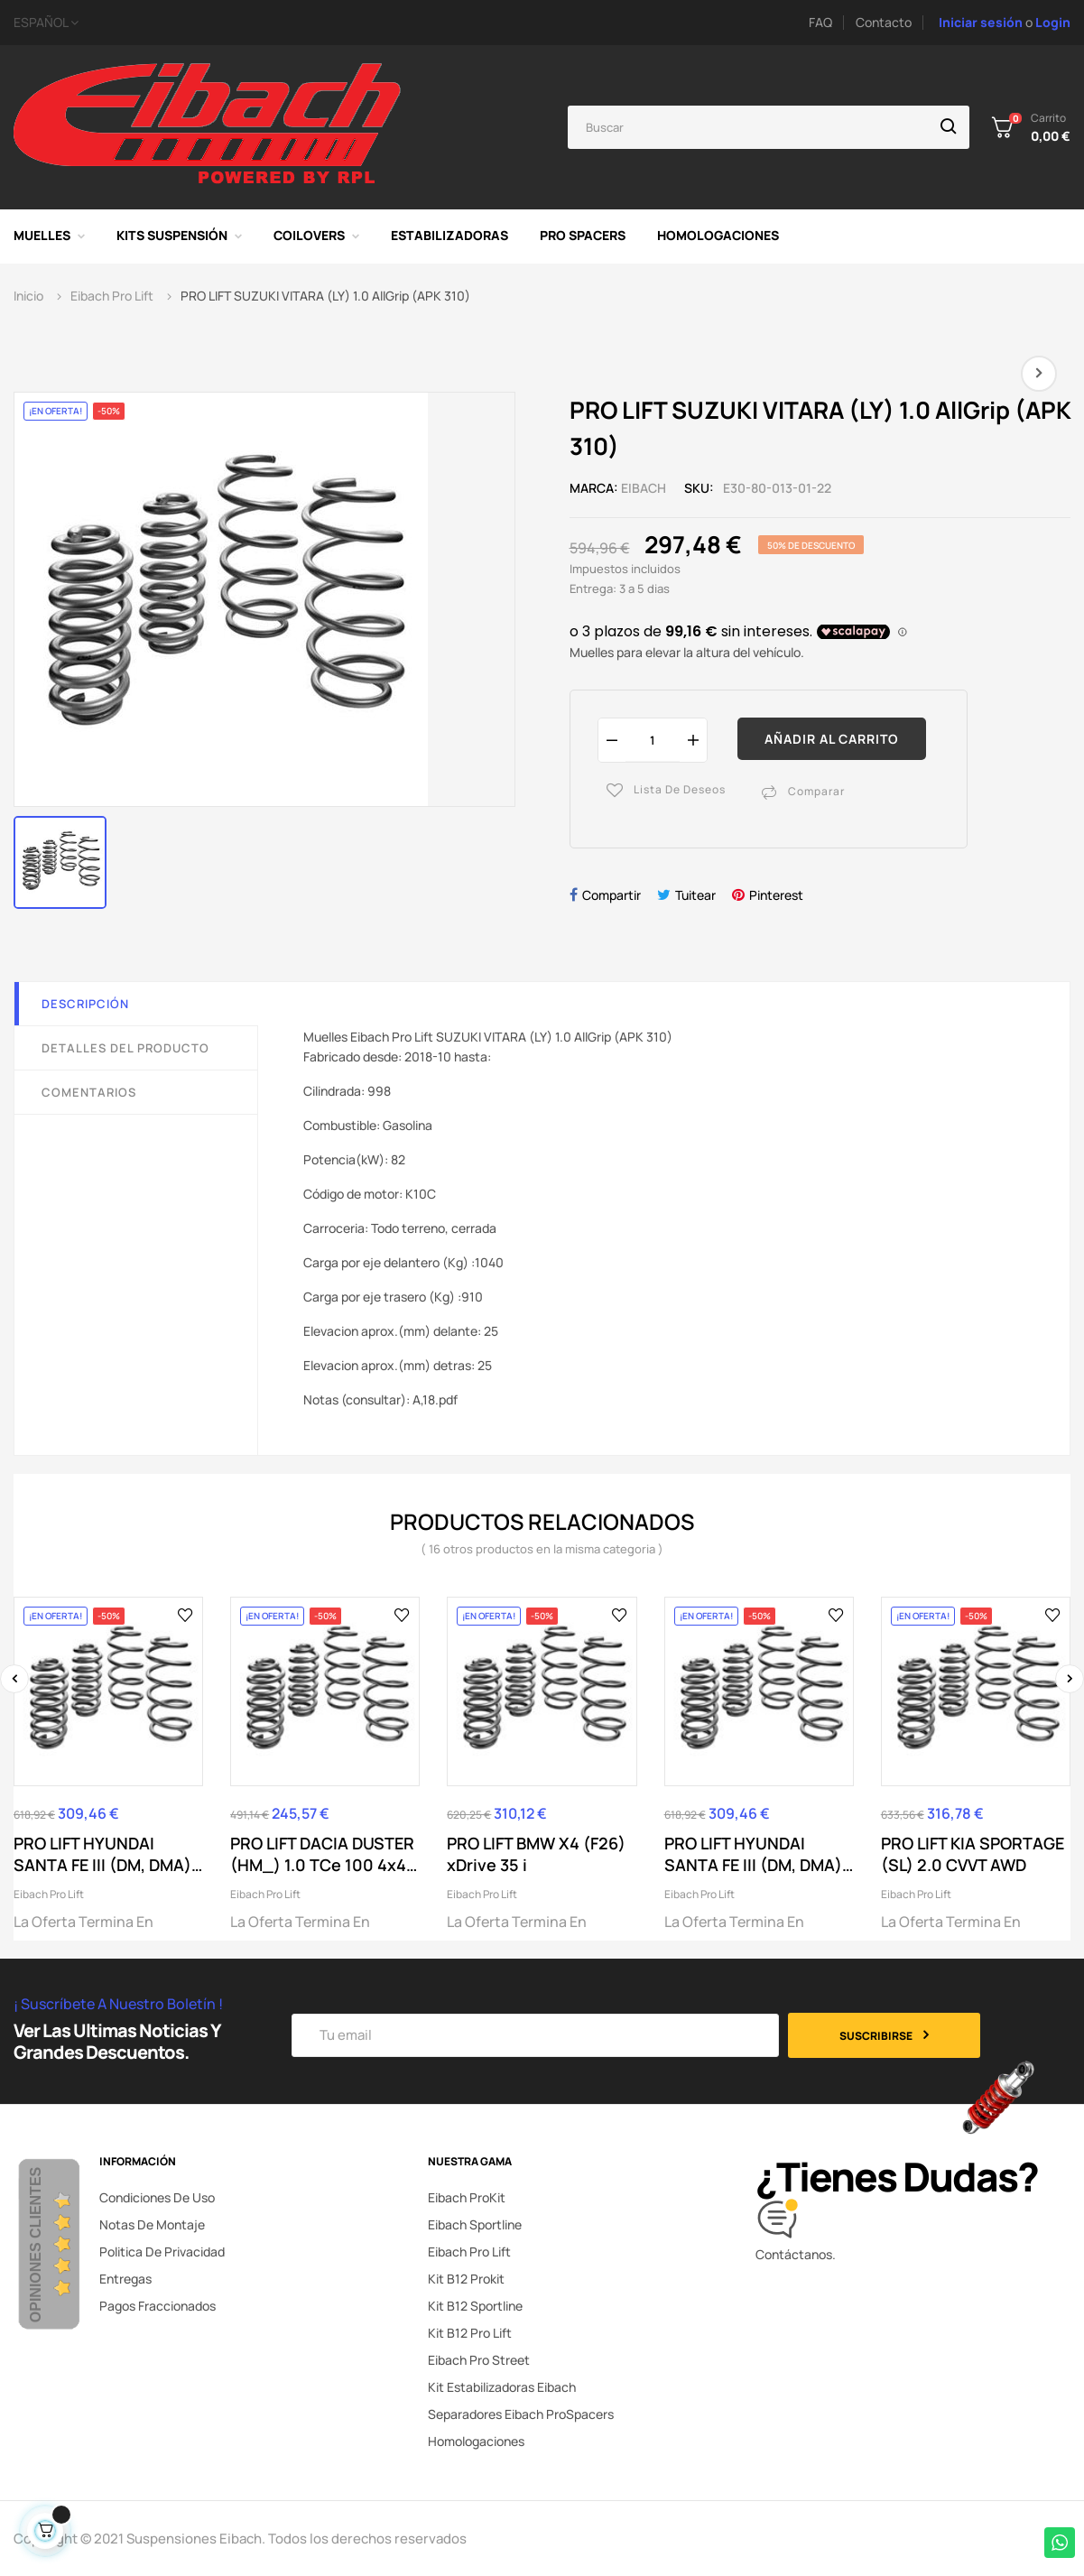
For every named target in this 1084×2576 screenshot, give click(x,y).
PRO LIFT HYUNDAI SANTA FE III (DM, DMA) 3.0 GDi (753, 1854)
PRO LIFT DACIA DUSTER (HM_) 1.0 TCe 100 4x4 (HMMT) (322, 1854)
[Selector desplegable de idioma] (217, 22)
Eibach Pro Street (479, 2359)
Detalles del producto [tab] (125, 1048)
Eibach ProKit (466, 2197)
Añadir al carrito (831, 738)
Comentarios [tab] (89, 1092)
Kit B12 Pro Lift (470, 2332)
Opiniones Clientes (35, 2244)
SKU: (699, 487)
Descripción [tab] (85, 1004)
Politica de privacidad (162, 2251)
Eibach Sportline (475, 2224)
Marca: (594, 487)
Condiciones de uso (157, 2197)
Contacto (884, 22)
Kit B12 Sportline (475, 2305)
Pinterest (776, 894)
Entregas (125, 2278)
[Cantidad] (652, 739)
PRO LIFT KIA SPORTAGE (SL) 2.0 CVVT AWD (972, 1854)
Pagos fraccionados (157, 2305)
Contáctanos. (795, 2254)
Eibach (643, 487)
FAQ (820, 22)
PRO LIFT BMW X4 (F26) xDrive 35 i (536, 1854)
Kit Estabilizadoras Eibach (502, 2386)
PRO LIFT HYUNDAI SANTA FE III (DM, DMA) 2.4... (102, 1854)
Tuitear (695, 894)
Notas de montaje (152, 2224)
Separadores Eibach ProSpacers (521, 2414)
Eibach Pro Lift (49, 1894)
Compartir (611, 894)
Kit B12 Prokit (466, 2278)
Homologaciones (476, 2441)
